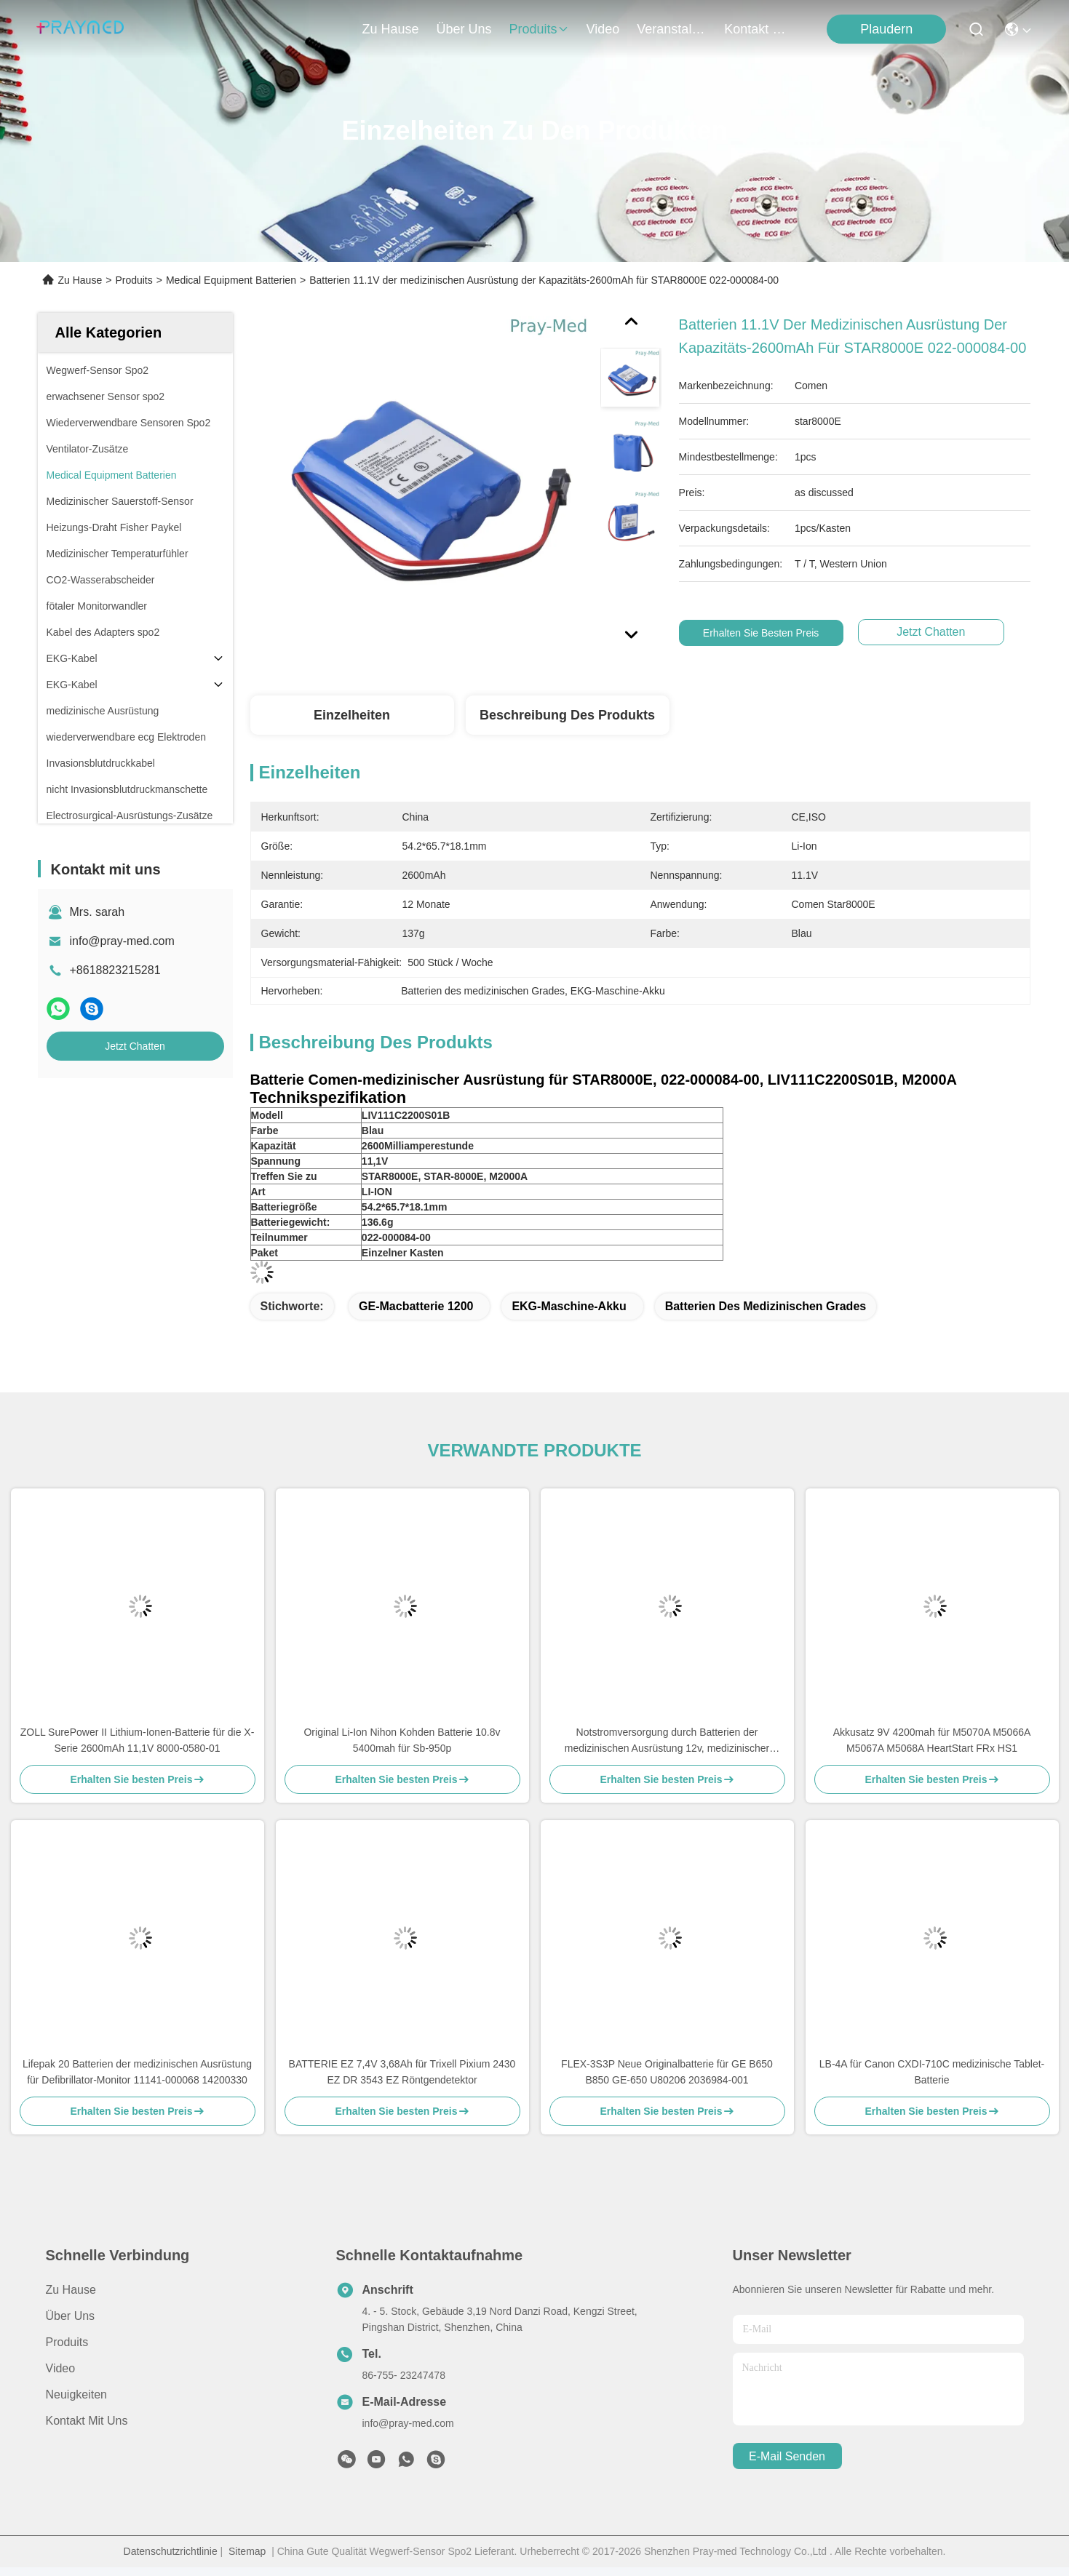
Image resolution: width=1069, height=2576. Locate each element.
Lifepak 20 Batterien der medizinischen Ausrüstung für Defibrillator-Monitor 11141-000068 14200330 (137, 2072)
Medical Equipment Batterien (231, 280)
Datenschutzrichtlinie (171, 2551)
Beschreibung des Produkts (567, 715)
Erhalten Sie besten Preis (773, 633)
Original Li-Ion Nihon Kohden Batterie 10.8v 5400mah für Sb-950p (401, 1740)
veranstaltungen (672, 29)
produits (539, 29)
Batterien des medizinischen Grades (766, 1306)
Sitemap (247, 2551)
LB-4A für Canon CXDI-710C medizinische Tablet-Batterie (931, 2072)
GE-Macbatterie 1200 (416, 1306)
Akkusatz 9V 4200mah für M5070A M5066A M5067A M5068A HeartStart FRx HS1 (932, 1740)
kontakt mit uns (759, 29)
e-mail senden (787, 2456)
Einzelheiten (352, 715)
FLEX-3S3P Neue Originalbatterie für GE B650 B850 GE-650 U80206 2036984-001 (667, 2072)
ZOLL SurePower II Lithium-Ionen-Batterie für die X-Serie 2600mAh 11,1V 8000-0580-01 (137, 1740)
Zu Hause (390, 29)
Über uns (464, 29)
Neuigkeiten (77, 2394)
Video (61, 2368)
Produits (133, 280)
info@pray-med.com (122, 941)
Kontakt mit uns (87, 2420)
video (603, 29)
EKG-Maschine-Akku (569, 1306)
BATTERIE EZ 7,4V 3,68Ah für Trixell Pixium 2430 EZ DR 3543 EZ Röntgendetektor (402, 2072)
